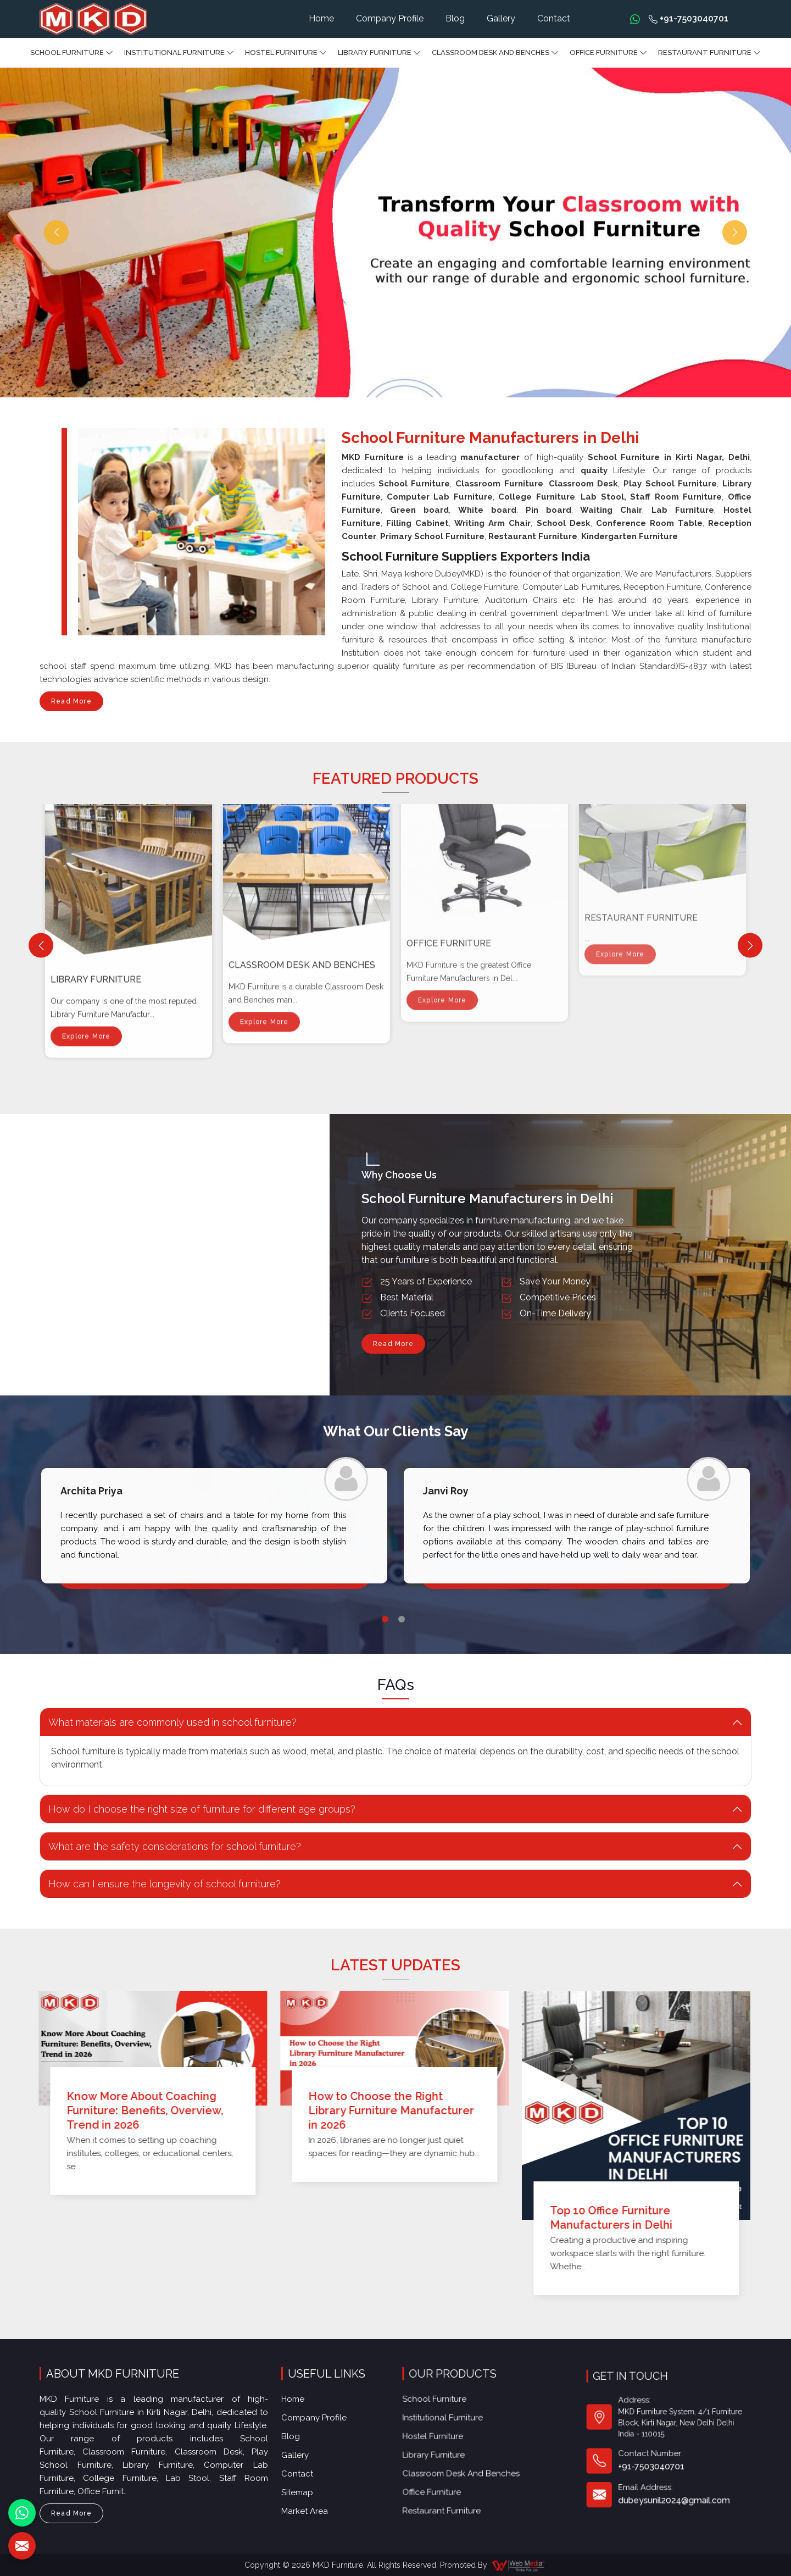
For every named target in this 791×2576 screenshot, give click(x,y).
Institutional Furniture (179, 52)
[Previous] (41, 945)
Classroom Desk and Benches (495, 52)
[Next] (750, 945)
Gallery (501, 18)
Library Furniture (379, 52)
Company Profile (390, 18)
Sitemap (311, 2449)
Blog (455, 18)
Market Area (316, 2461)
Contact (553, 18)
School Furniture (71, 52)
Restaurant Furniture (709, 52)
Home (321, 18)
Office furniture (608, 52)
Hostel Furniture (286, 52)
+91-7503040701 (688, 18)
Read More (71, 704)
